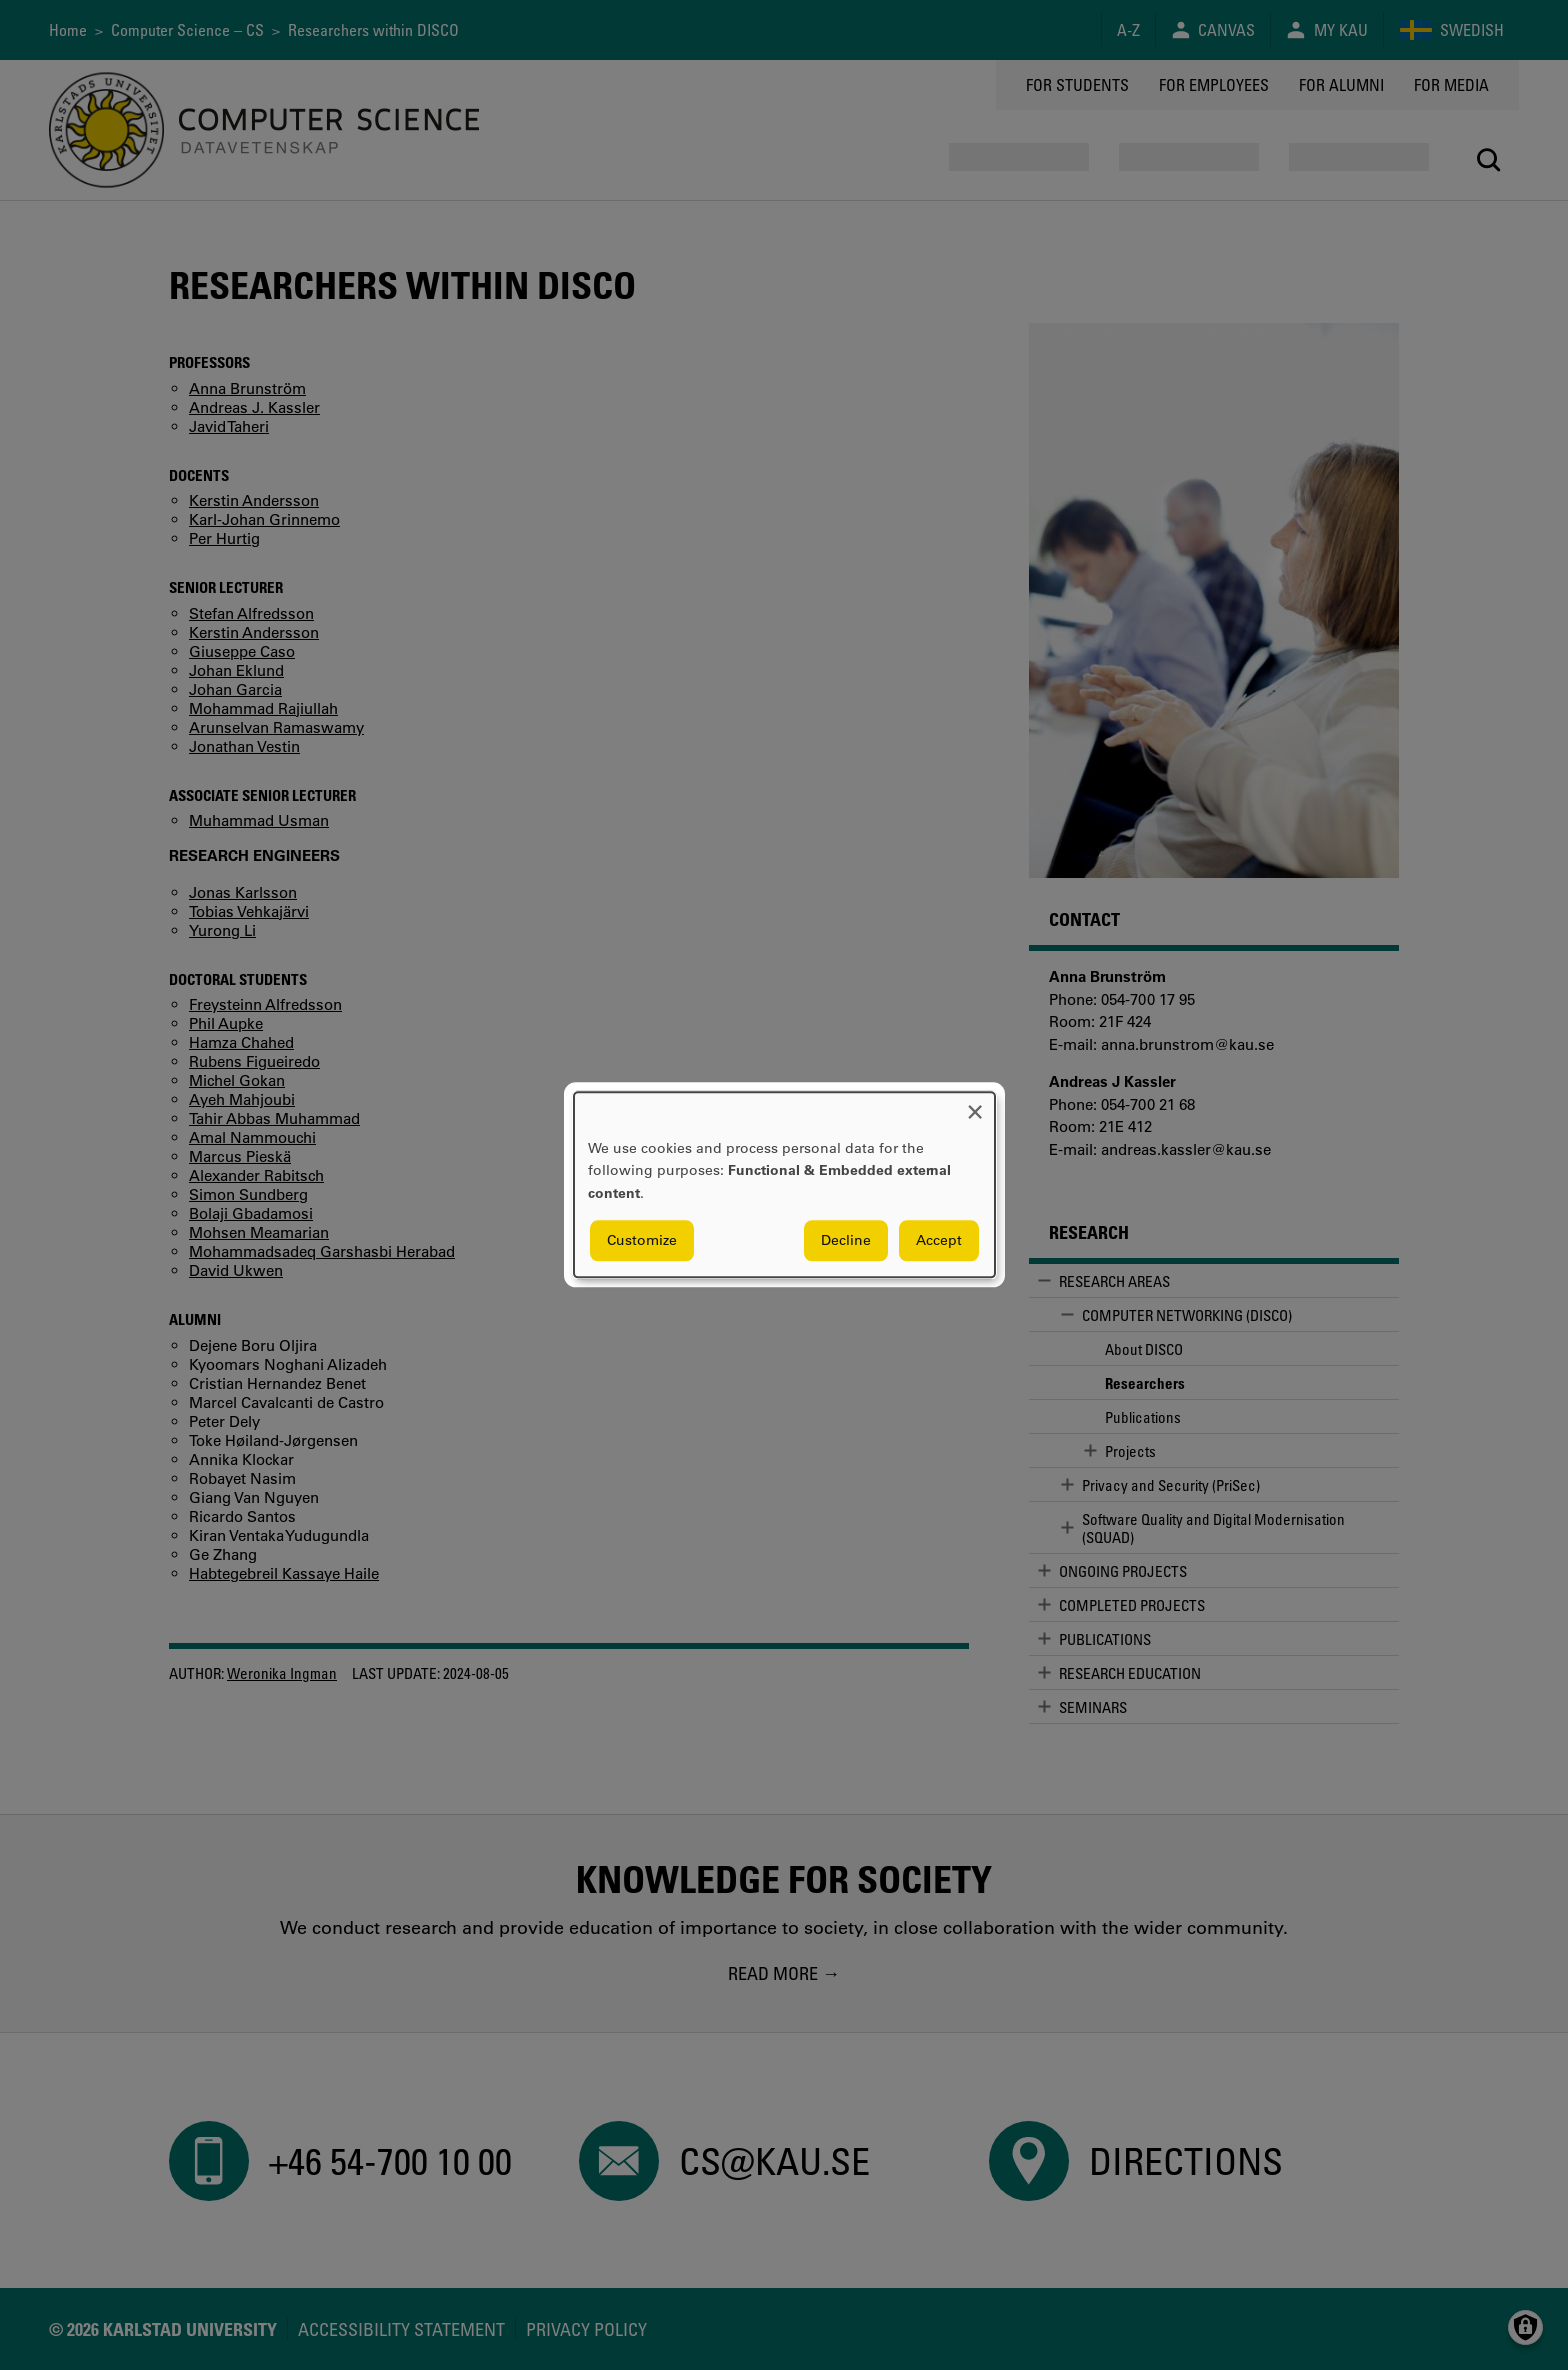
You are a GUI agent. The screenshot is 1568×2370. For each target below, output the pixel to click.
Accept (939, 1241)
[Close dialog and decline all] (975, 1104)
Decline (846, 1241)
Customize (642, 1241)
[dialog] (784, 1184)
